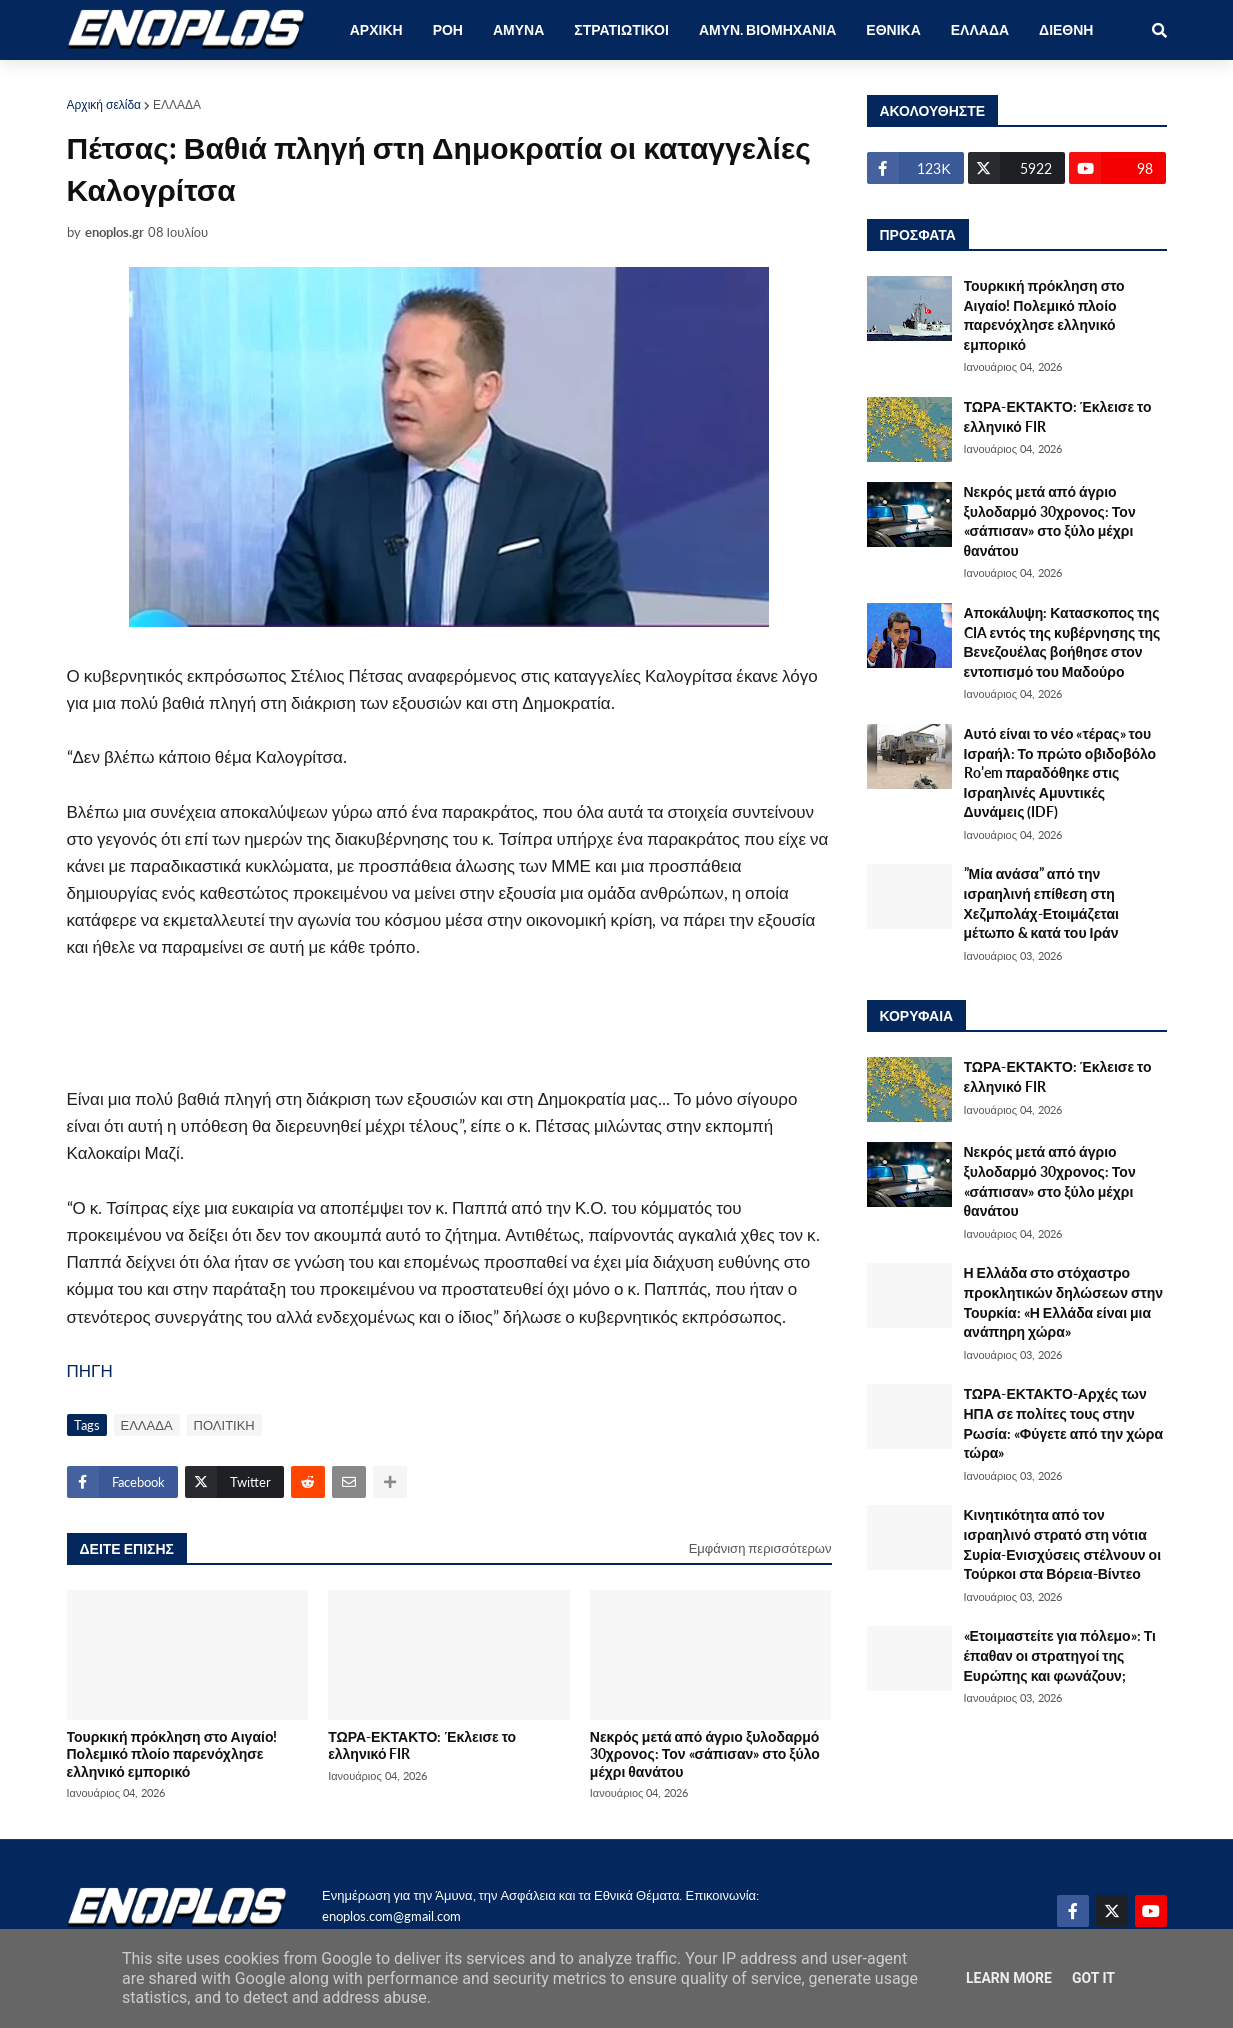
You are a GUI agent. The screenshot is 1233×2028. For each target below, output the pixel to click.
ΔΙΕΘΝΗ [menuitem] (1066, 29)
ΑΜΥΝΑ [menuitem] (518, 29)
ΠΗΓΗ (90, 1370)
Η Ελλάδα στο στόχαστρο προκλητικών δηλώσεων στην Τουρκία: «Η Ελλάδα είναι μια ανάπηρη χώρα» (1064, 1302)
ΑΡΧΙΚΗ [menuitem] (376, 29)
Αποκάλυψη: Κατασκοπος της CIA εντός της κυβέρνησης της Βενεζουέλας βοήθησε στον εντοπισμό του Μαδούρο (1062, 642)
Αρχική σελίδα (104, 104)
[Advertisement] (427, 1033)
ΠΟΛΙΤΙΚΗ (224, 1425)
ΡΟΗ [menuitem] (448, 29)
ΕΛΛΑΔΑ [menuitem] (980, 29)
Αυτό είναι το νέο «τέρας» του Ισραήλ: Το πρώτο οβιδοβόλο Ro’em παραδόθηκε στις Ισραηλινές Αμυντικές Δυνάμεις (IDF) (1060, 772)
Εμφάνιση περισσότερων (760, 1548)
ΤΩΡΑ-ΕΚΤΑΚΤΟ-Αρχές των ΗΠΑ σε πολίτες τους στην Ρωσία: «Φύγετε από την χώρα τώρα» (1064, 1423)
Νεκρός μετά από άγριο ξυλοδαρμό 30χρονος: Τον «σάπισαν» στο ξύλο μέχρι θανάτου (705, 1754)
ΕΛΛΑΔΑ (177, 104)
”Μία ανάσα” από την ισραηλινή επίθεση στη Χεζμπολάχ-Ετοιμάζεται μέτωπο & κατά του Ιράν (1041, 903)
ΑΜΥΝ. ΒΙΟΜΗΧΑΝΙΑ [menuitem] (767, 29)
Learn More (1009, 1978)
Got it (1093, 1978)
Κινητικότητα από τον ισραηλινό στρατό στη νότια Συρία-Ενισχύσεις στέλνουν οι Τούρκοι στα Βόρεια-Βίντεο (1063, 1544)
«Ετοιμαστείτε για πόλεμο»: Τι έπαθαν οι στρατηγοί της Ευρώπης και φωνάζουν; (1060, 1655)
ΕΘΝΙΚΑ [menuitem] (893, 29)
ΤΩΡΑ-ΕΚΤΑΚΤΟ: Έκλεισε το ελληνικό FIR (422, 1745)
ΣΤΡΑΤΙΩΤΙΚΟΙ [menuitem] (621, 29)
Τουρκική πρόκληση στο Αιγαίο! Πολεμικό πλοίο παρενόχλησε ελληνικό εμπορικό (172, 1754)
